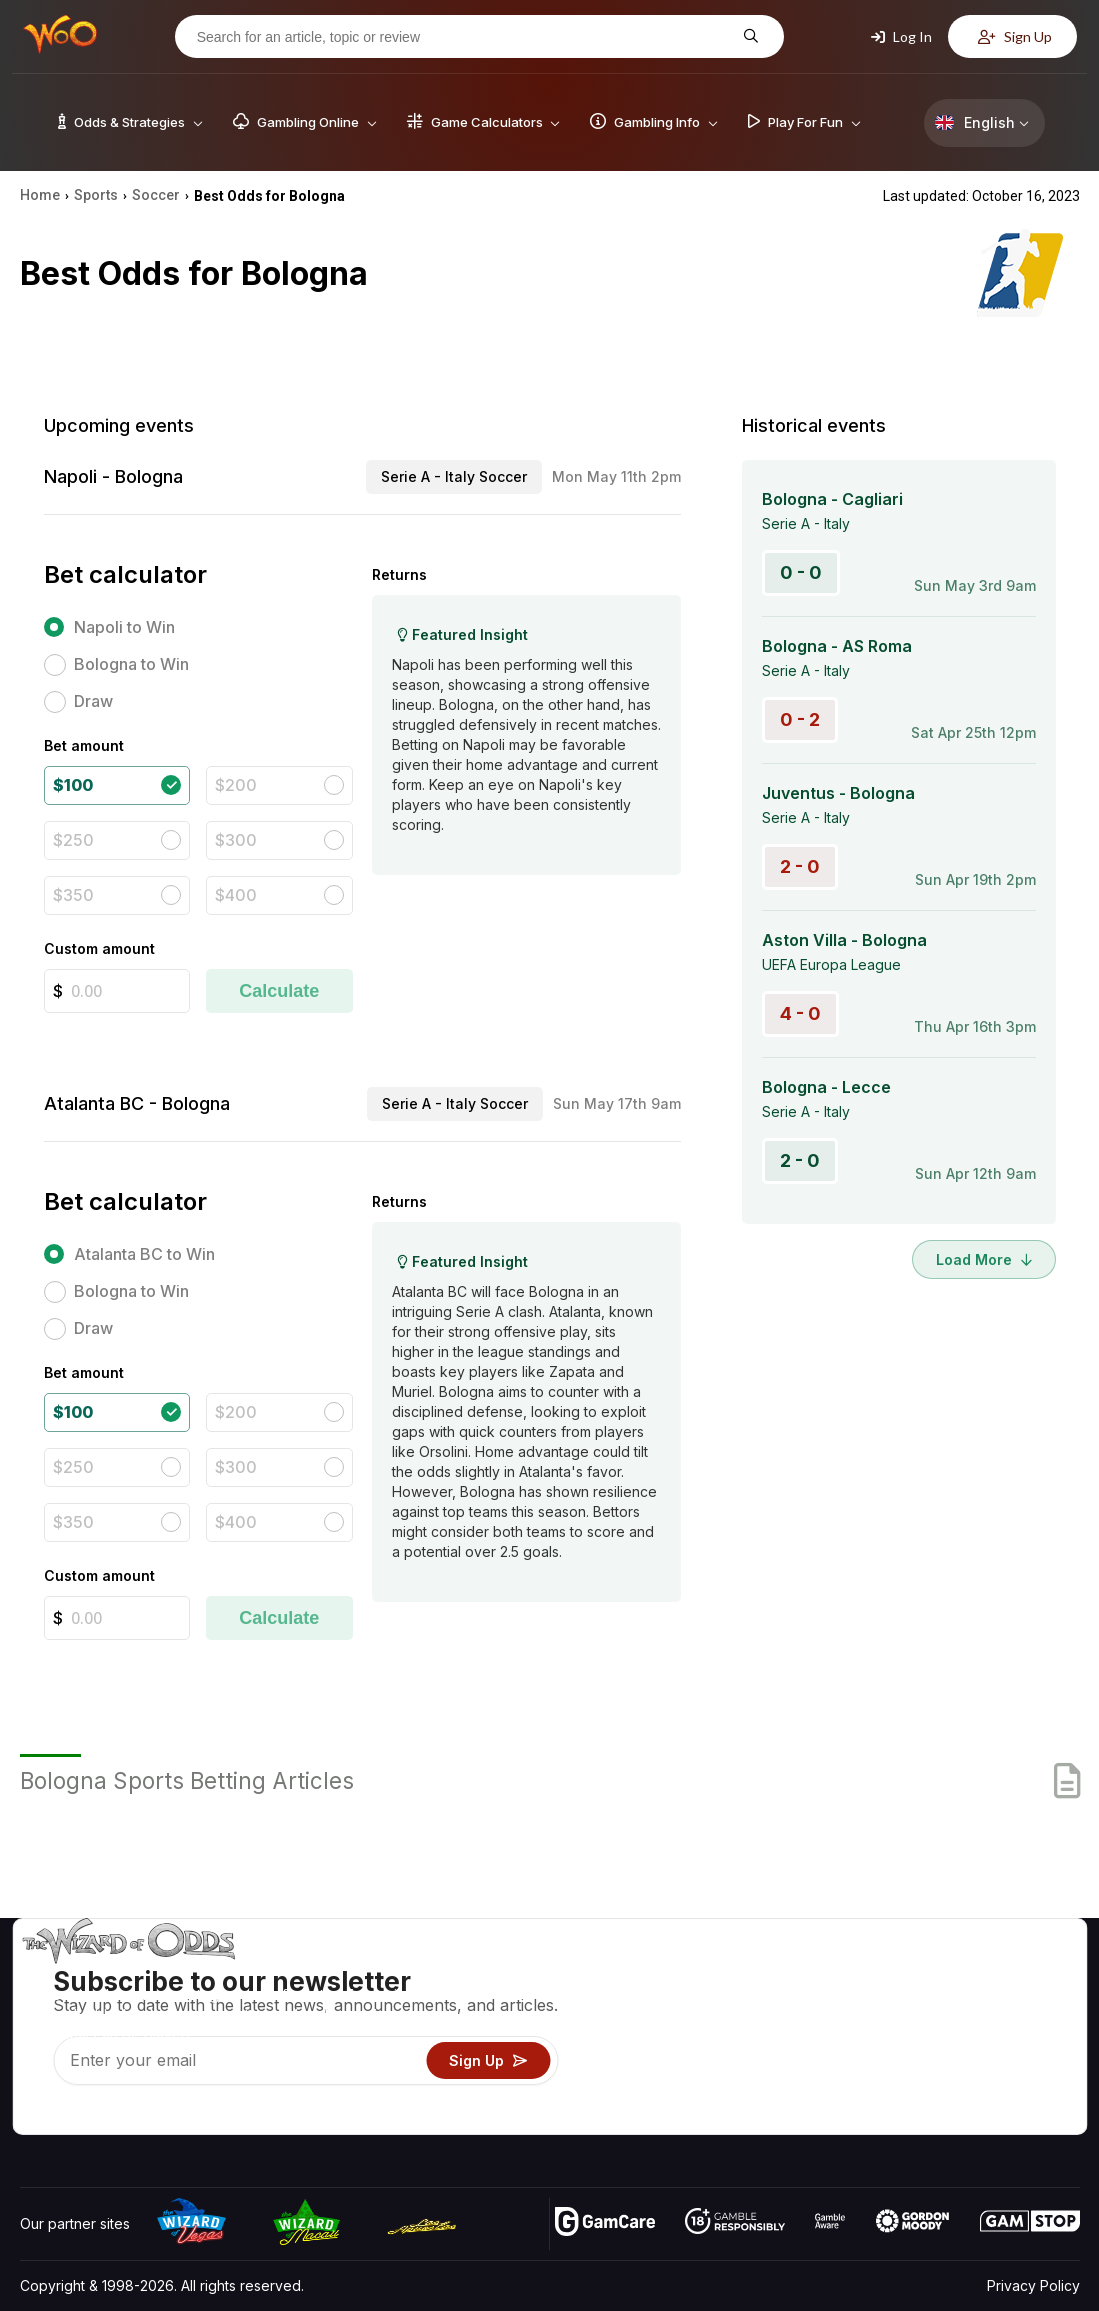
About (913, 1973)
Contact (919, 2002)
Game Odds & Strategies (763, 1973)
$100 (73, 785)
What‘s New (933, 2060)
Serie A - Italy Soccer (454, 476)
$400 (236, 895)
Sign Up (1015, 36)
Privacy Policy (1033, 2285)
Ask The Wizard (735, 2118)
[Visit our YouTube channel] (37, 2114)
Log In (901, 36)
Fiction (1023, 2060)
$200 (236, 785)
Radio (913, 2089)
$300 (236, 840)
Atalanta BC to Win (144, 1254)
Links (910, 2031)
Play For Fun (722, 2060)
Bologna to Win (131, 664)
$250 (73, 840)
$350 (73, 895)
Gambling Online (735, 2089)
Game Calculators (739, 2002)
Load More (984, 1259)
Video (1022, 1973)
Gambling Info (727, 2031)
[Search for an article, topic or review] (464, 37)
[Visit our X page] (81, 2114)
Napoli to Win (124, 627)
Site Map (1031, 2031)
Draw (93, 701)
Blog (1017, 2002)
